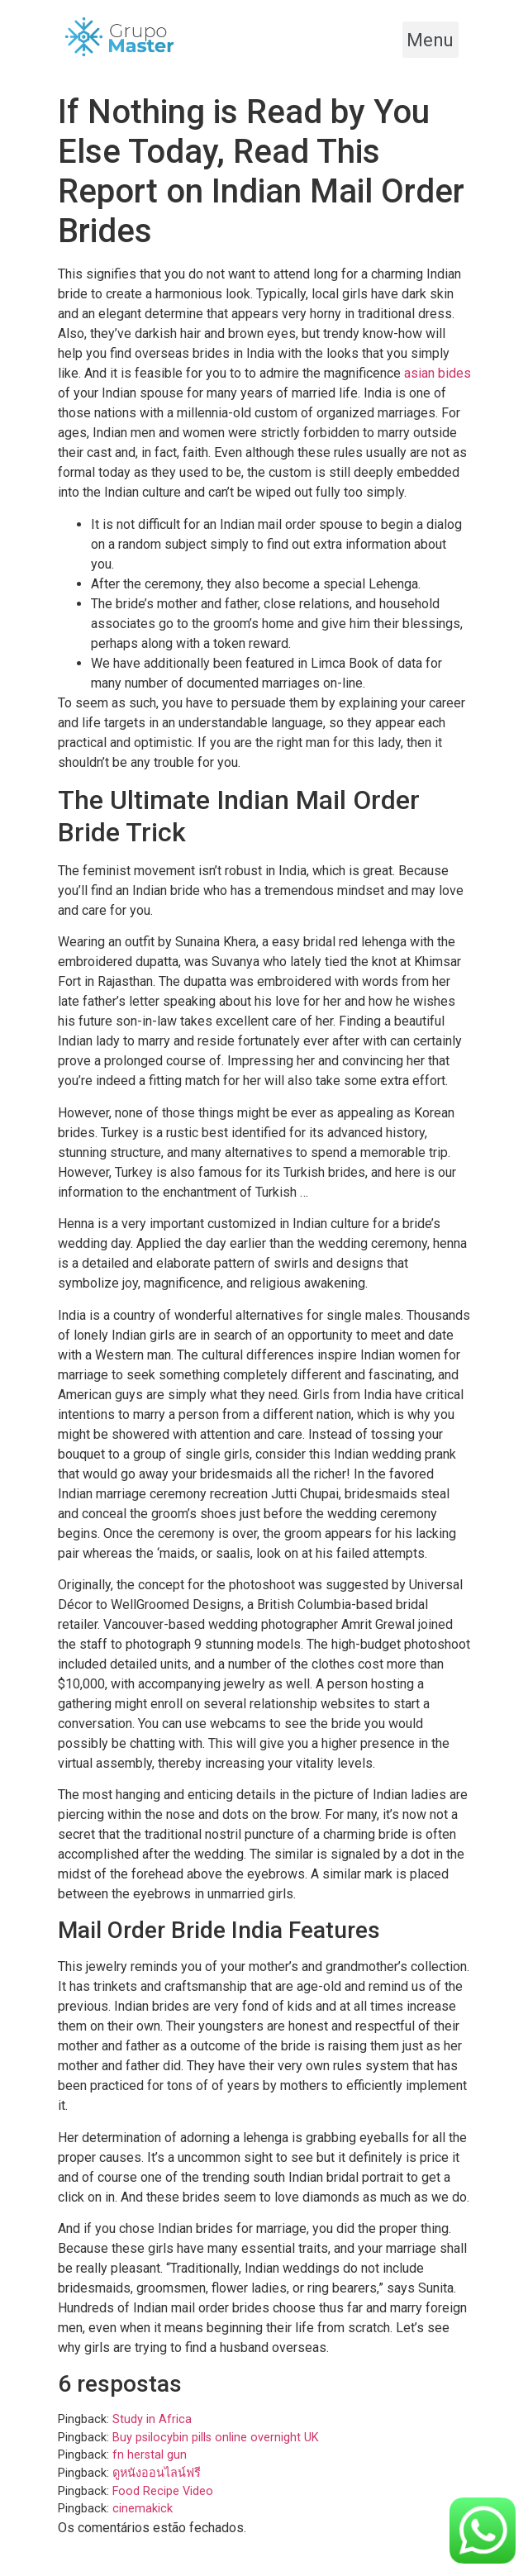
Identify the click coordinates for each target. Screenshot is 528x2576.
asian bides (437, 373)
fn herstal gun (149, 2455)
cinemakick (142, 2509)
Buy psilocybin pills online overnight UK (215, 2438)
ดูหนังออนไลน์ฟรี (156, 2473)
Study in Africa (152, 2419)
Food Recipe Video (162, 2491)
